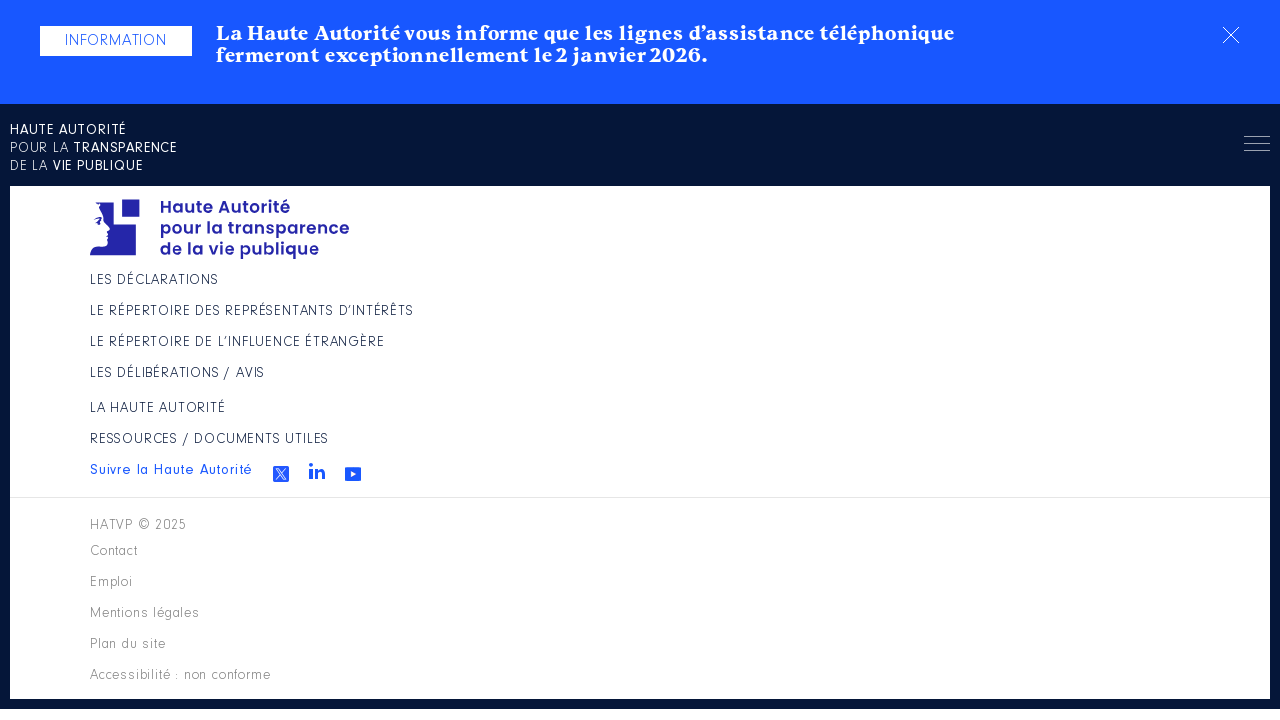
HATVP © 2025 (144, 538)
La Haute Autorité (827, 292)
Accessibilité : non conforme (959, 538)
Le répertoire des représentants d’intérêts (569, 347)
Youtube (1037, 386)
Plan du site (770, 538)
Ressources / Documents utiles (883, 338)
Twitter (965, 386)
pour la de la (134, 180)
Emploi (496, 538)
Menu (1227, 182)
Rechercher (1161, 179)
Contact (404, 538)
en (1078, 179)
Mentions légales (622, 538)
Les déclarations (539, 292)
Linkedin (1001, 383)
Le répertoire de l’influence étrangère (580, 411)
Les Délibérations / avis (564, 466)
